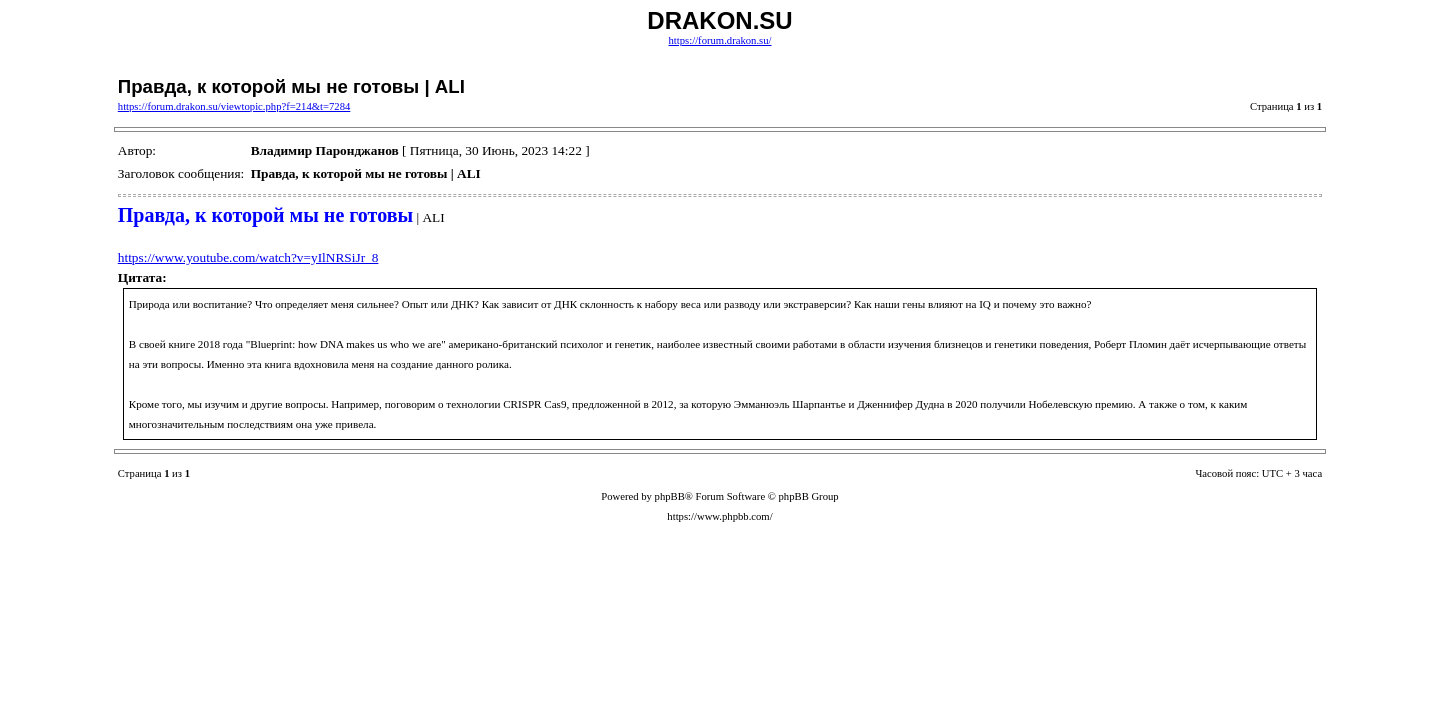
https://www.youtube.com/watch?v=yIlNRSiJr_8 (248, 257)
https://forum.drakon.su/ (719, 40)
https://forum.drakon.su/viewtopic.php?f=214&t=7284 (234, 106)
